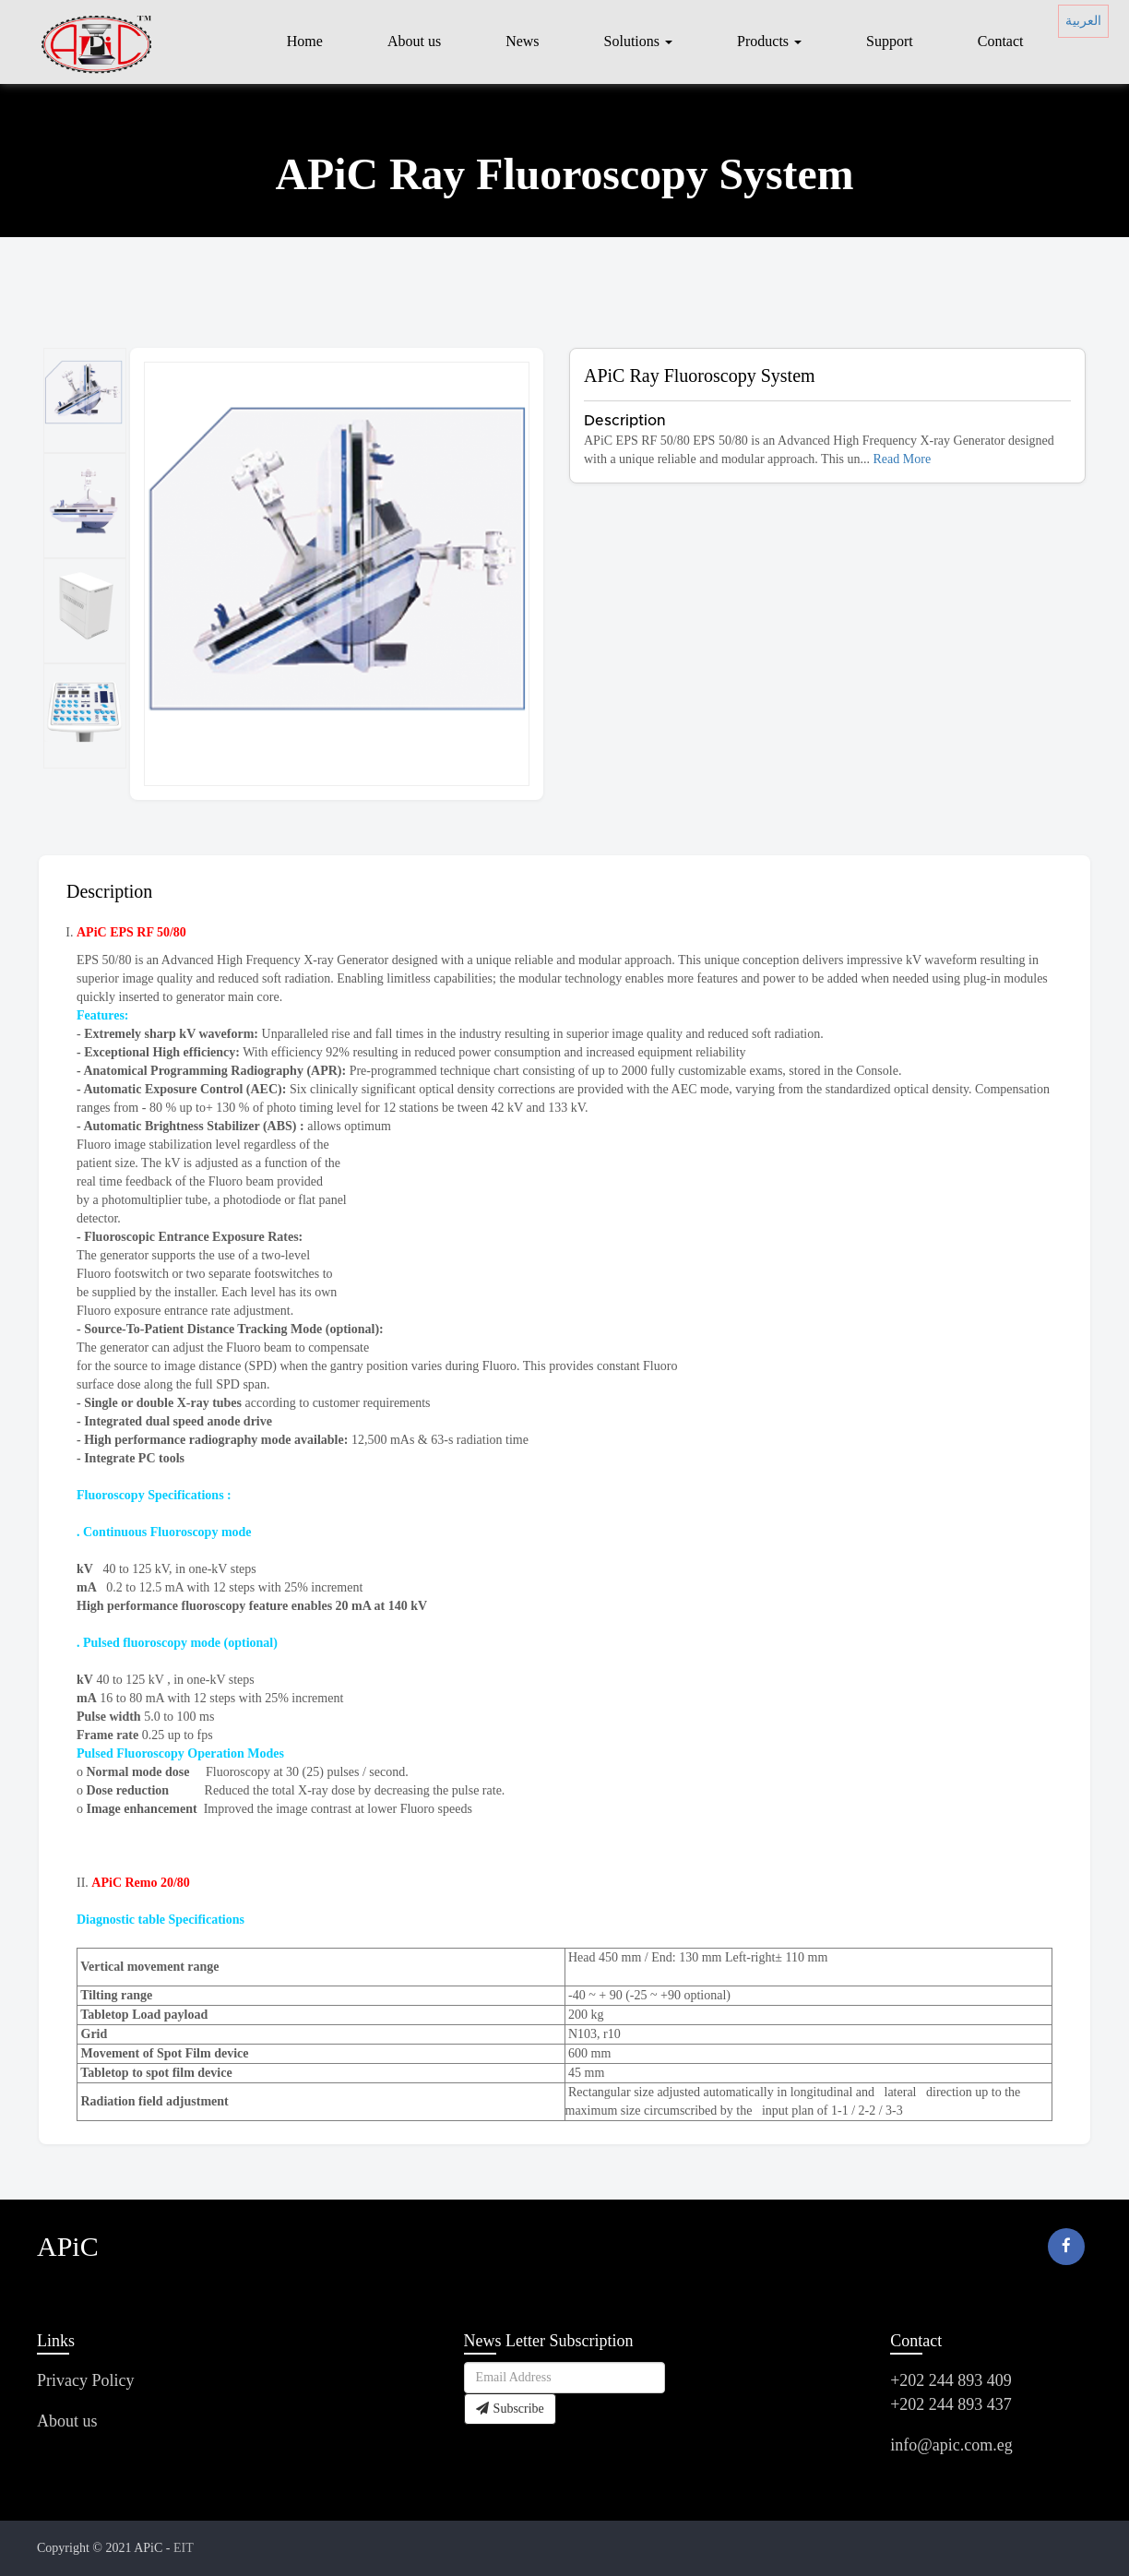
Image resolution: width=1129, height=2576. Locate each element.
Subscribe (510, 2408)
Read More (902, 459)
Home (305, 41)
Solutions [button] (638, 41)
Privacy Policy (86, 2380)
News (522, 41)
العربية (1083, 21)
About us (414, 41)
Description (109, 891)
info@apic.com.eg (951, 2445)
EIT (183, 2548)
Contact (1001, 41)
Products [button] (769, 41)
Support (889, 41)
